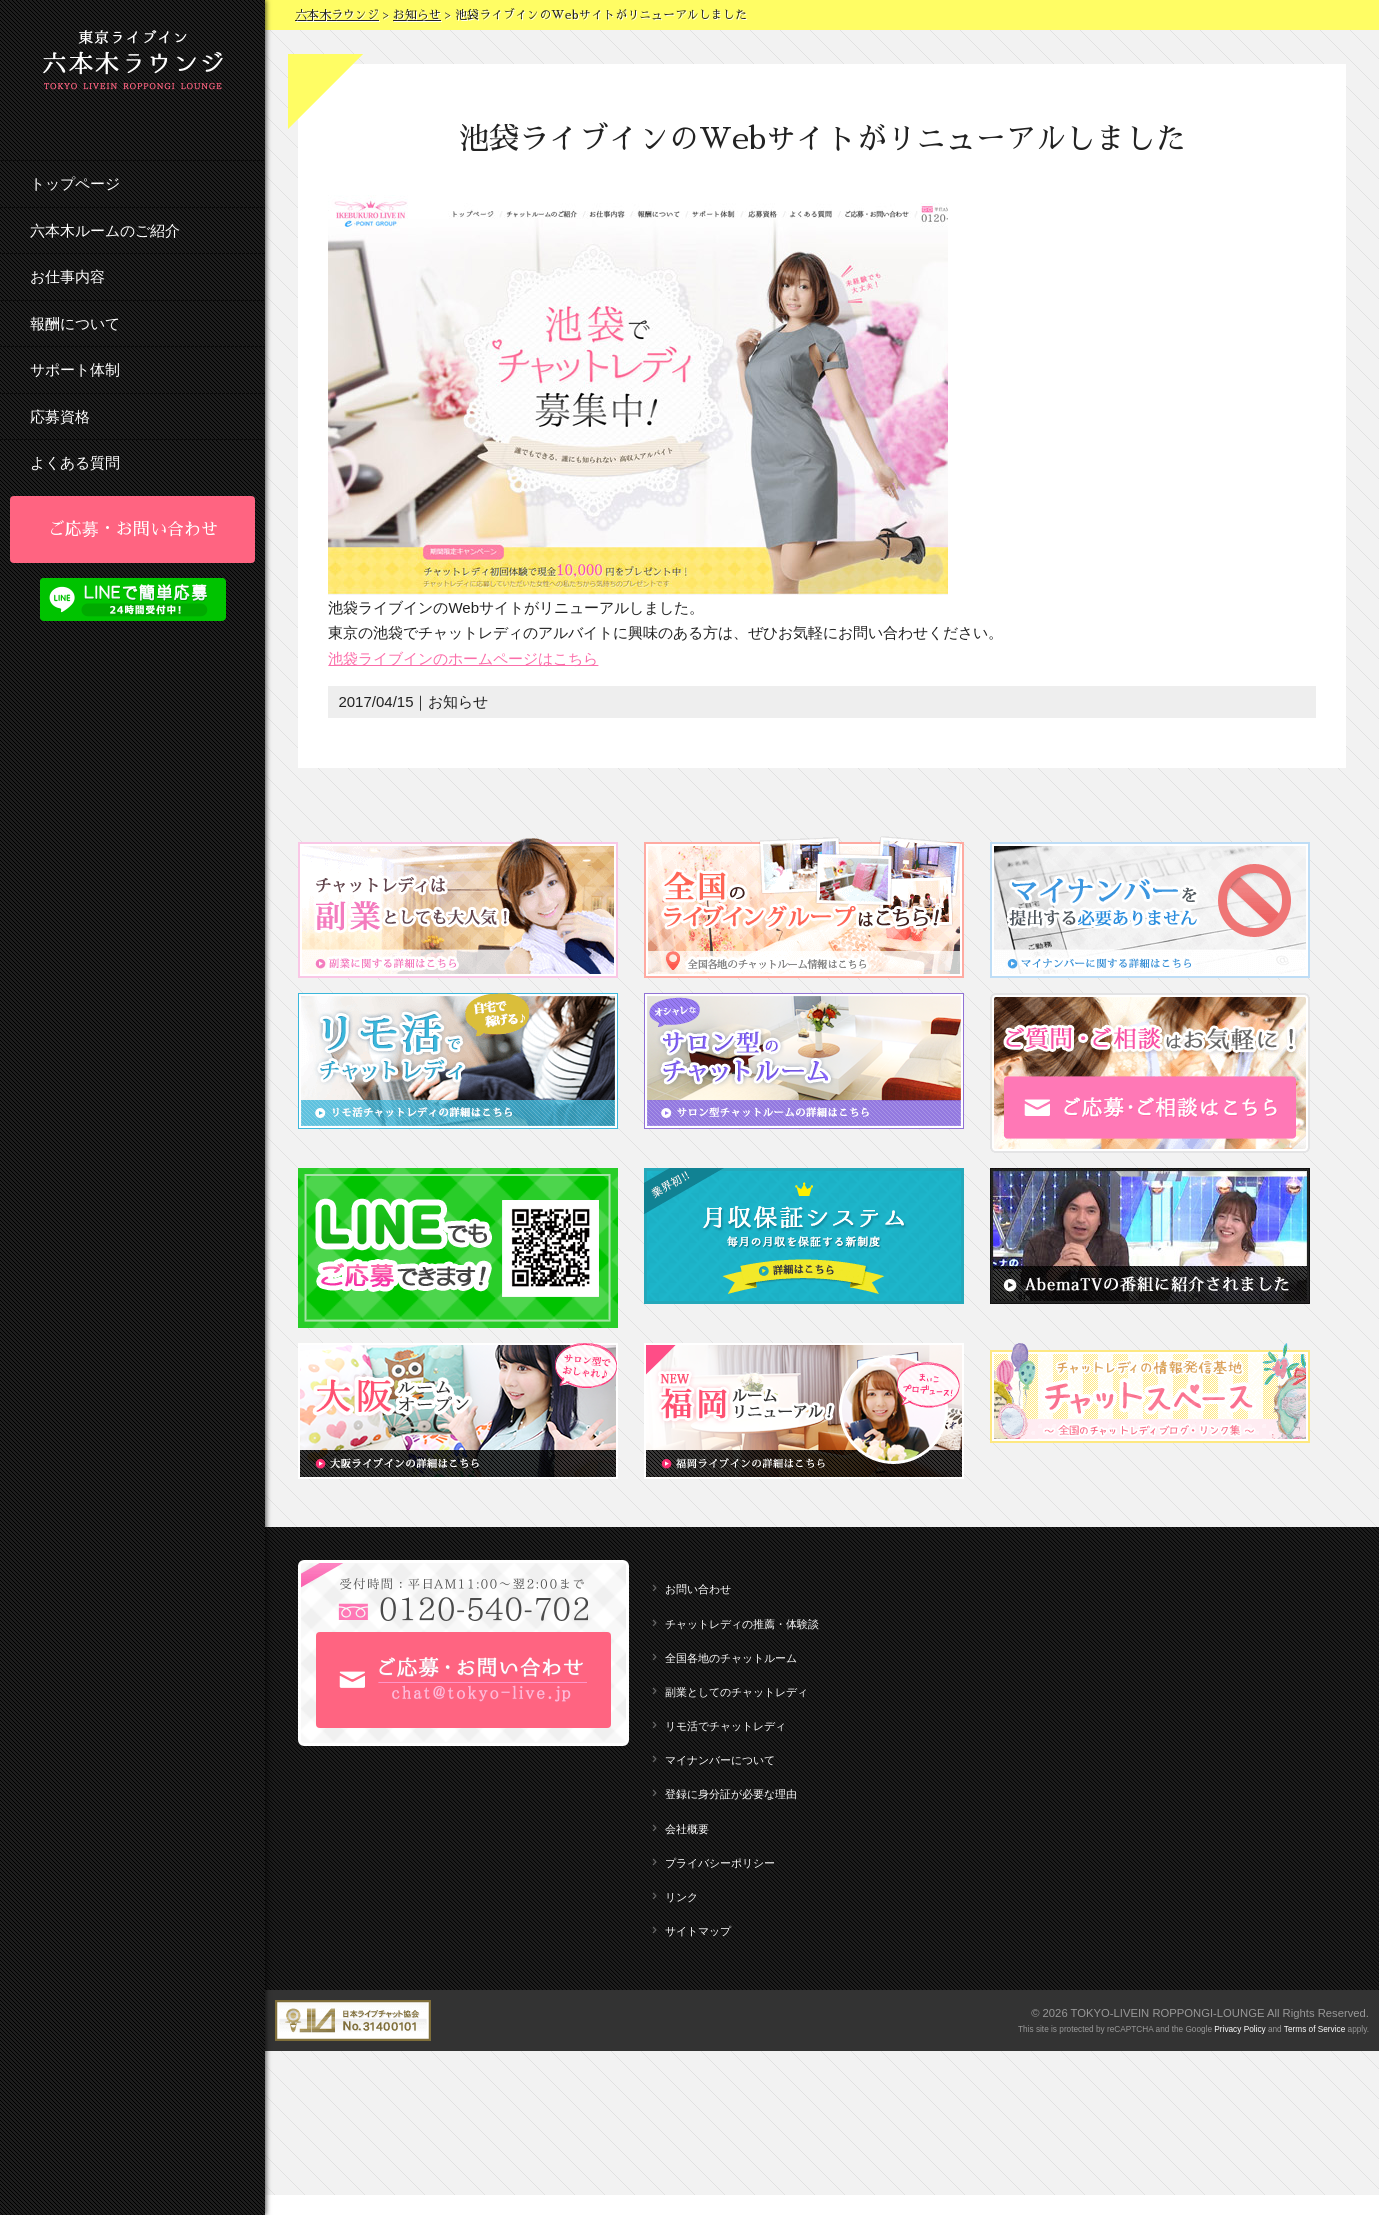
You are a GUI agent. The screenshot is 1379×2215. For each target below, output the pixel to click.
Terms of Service (1314, 2029)
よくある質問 (75, 462)
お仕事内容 (67, 276)
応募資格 (60, 416)
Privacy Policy (1239, 2029)
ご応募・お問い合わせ (133, 529)
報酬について (75, 323)
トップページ (75, 183)
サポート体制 (75, 369)
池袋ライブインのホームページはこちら (463, 658)
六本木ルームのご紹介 (105, 230)
